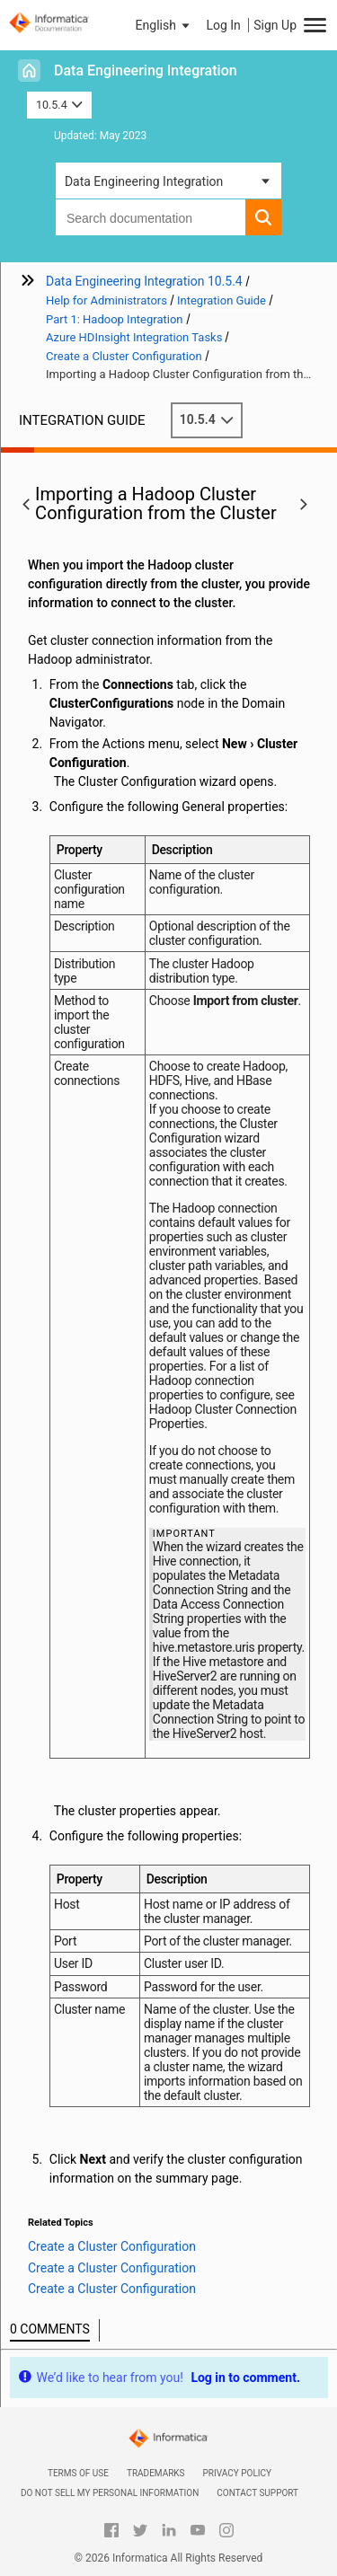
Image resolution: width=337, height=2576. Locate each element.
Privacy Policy (237, 2473)
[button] (164, 25)
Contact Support (257, 2493)
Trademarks (156, 2473)
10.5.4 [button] (59, 104)
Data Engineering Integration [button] (144, 181)
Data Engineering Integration (145, 70)
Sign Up (275, 25)
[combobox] (150, 217)
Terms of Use (78, 2473)
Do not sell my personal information (110, 2493)
